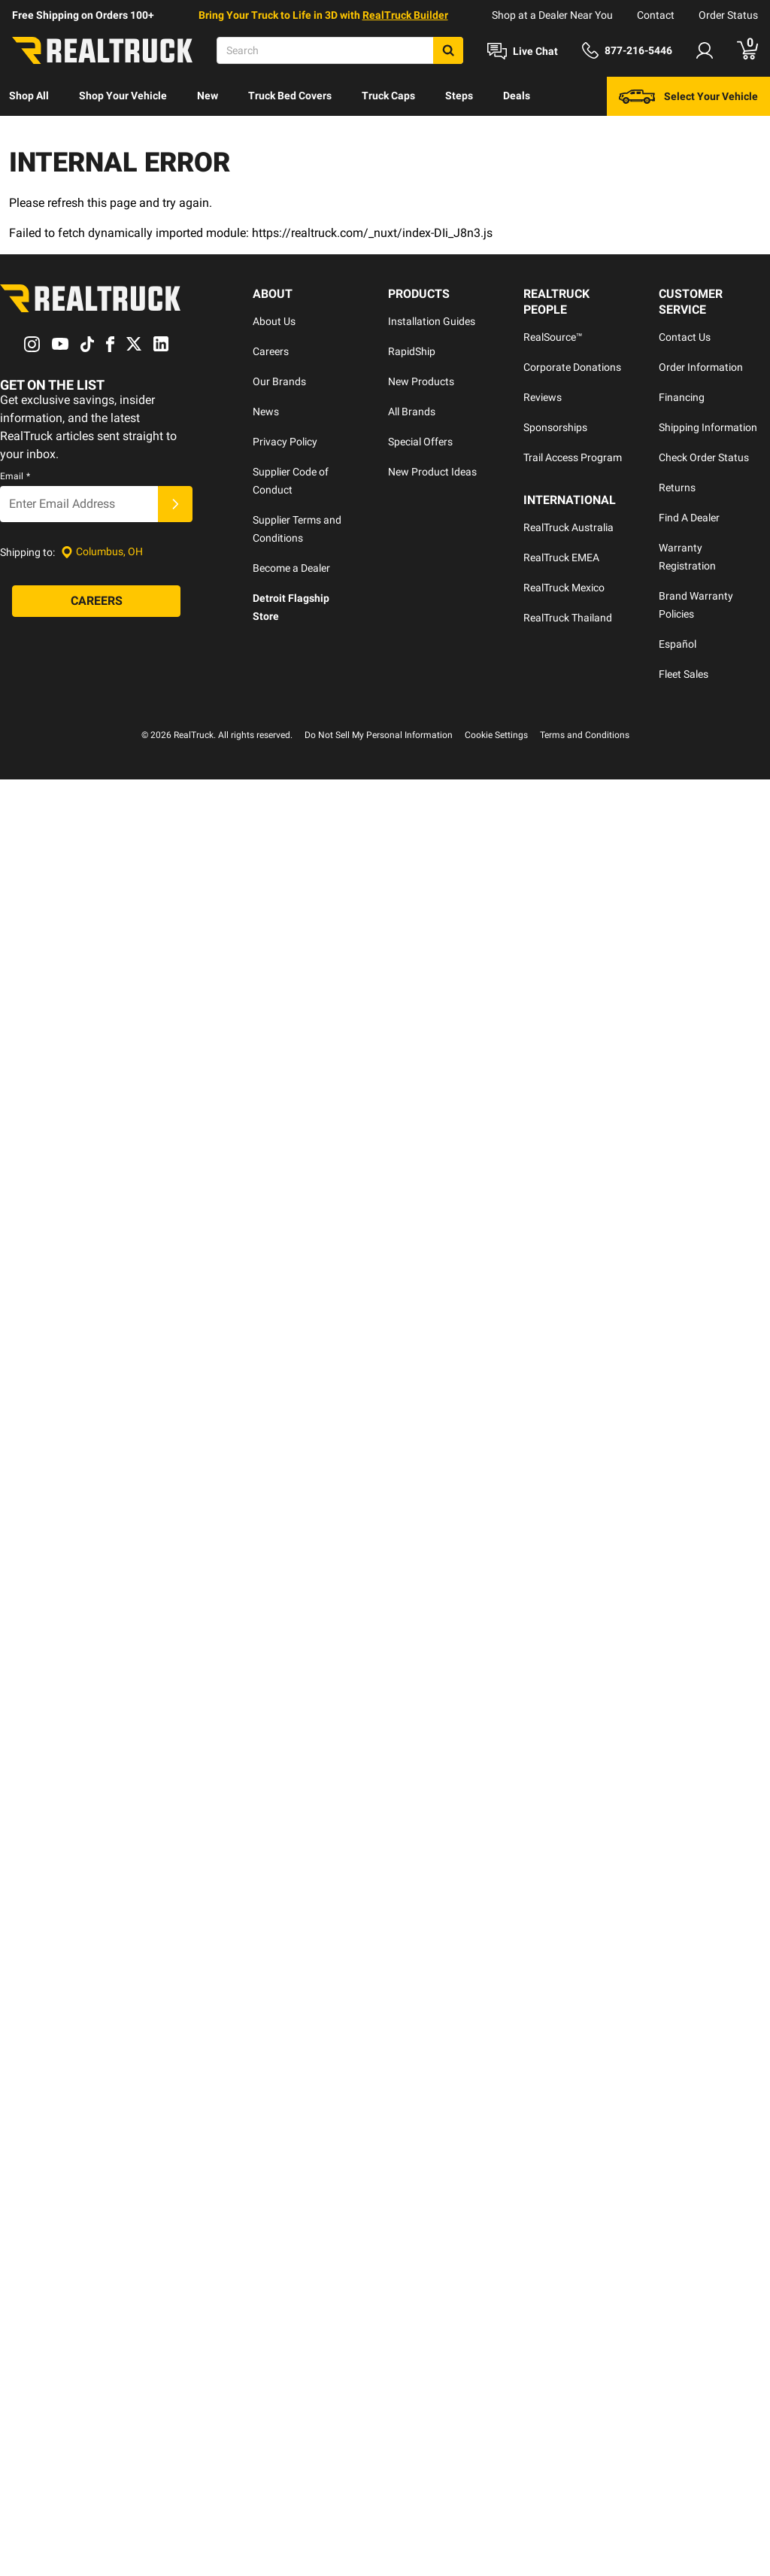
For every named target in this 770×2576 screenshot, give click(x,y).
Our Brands (279, 381)
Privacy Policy (285, 442)
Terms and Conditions (584, 735)
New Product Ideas (432, 472)
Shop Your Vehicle (123, 96)
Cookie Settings (496, 735)
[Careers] (96, 601)
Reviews (542, 397)
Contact (656, 15)
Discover (29, 135)
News (266, 412)
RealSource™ (553, 337)
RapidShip (411, 351)
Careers (271, 351)
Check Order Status (704, 457)
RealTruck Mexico (564, 588)
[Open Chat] (522, 51)
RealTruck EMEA (561, 557)
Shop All (29, 96)
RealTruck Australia (568, 527)
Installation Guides (431, 321)
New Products (421, 381)
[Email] (79, 504)
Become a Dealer (291, 568)
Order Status (728, 15)
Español (677, 644)
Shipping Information (708, 427)
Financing (682, 397)
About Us (274, 321)
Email (15, 476)
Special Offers (420, 442)
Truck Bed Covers (290, 96)
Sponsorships (555, 427)
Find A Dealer (689, 518)
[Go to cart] (747, 50)
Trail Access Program (572, 457)
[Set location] (102, 552)
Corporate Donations (572, 367)
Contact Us (685, 337)
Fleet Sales (683, 674)
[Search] (340, 50)
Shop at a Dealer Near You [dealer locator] (552, 15)
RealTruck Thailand (567, 618)
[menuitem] (29, 96)
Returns (677, 487)
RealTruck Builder (405, 15)
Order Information (701, 367)
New (207, 96)
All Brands (411, 412)
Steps (459, 96)
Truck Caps (388, 96)
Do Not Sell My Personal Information (379, 735)
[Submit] (175, 504)
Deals (516, 96)
